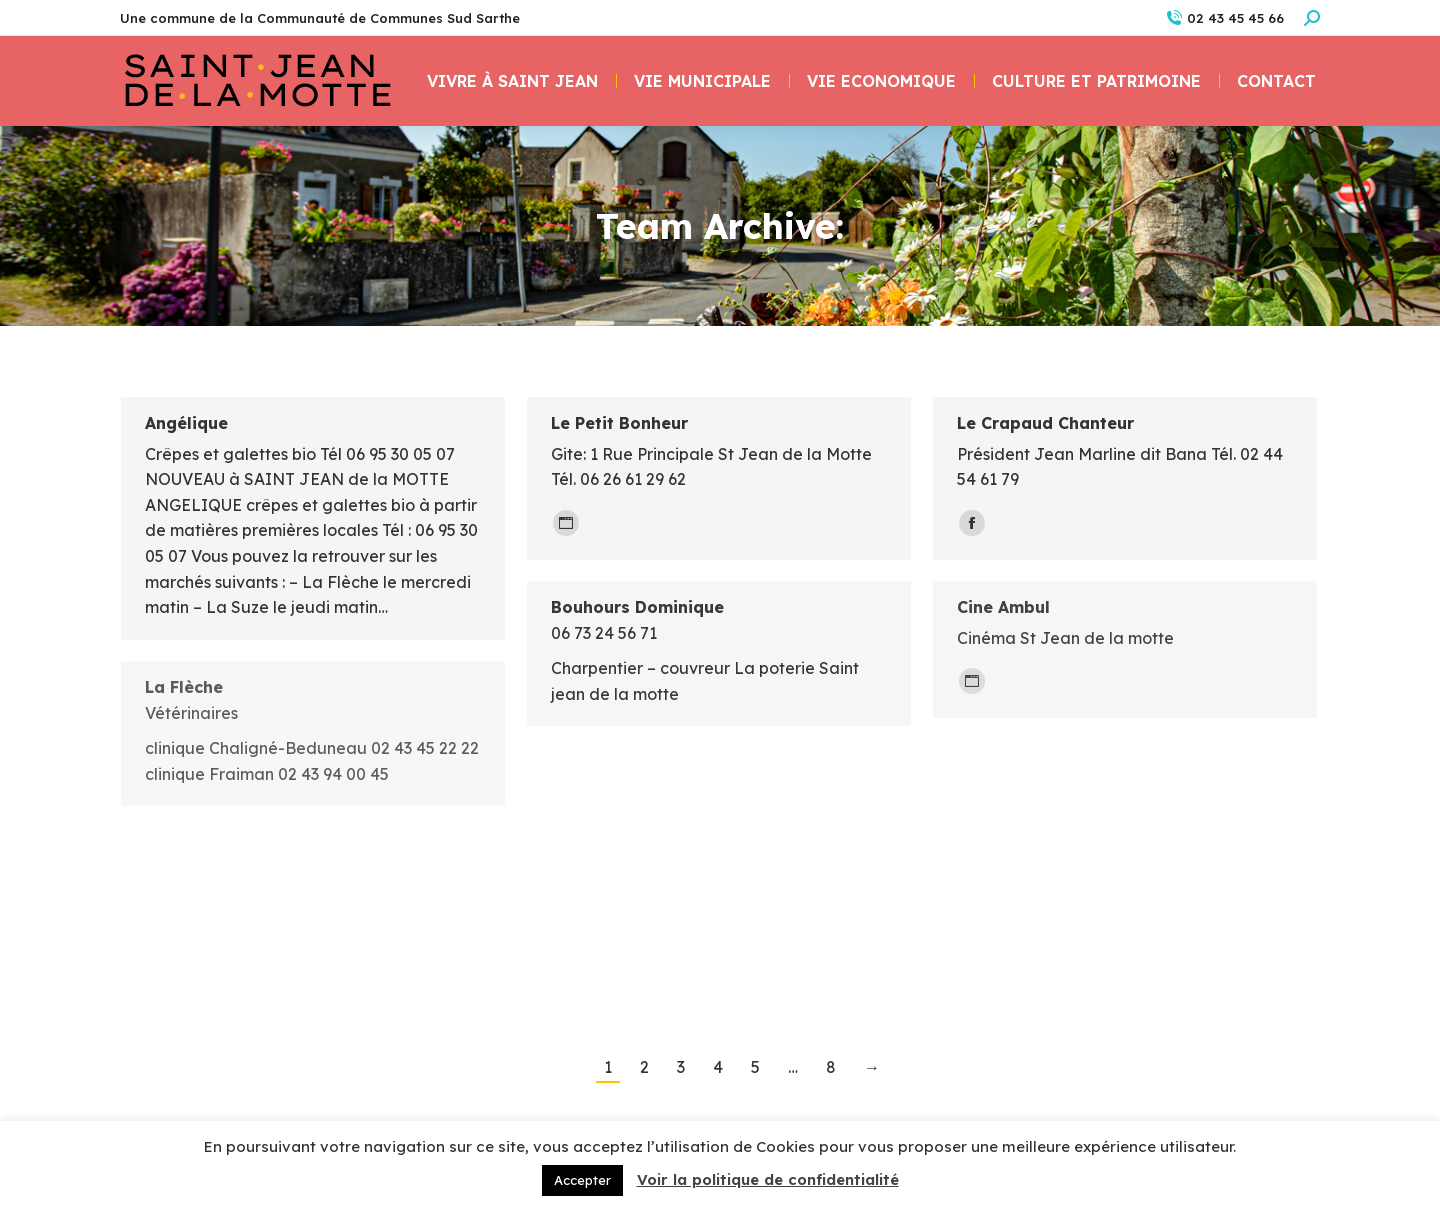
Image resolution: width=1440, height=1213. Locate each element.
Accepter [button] (582, 1180)
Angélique (186, 423)
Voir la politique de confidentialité (768, 1179)
